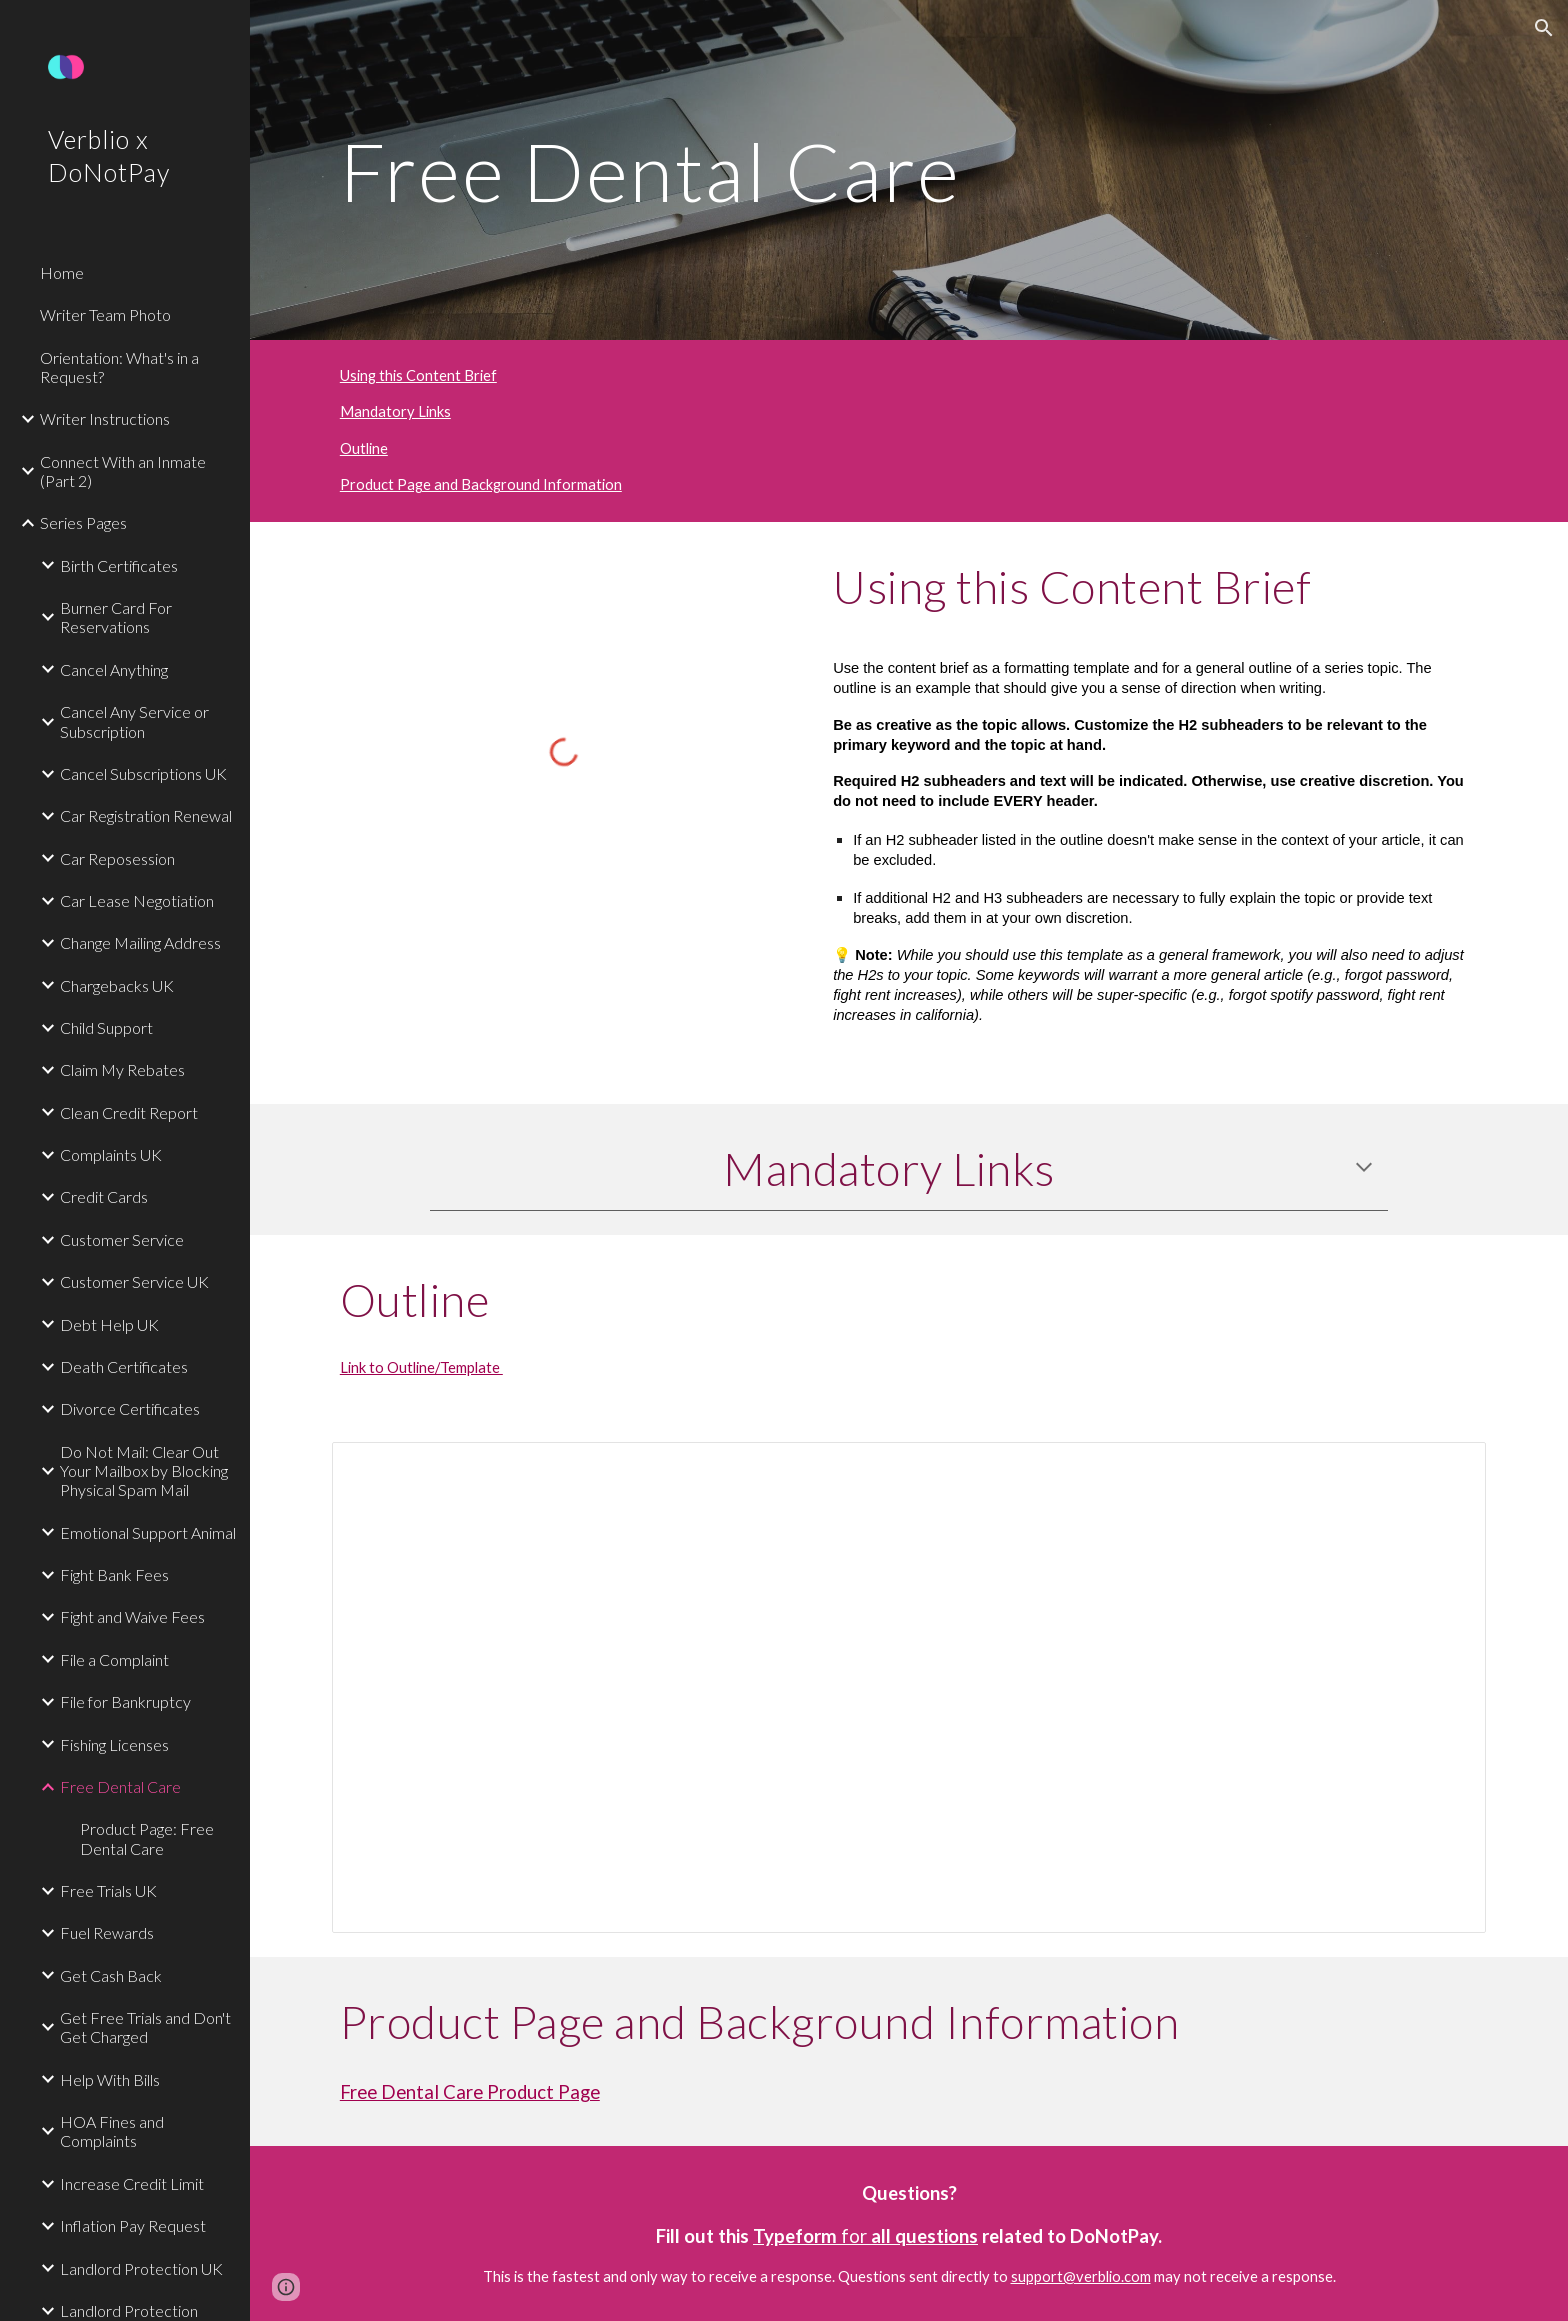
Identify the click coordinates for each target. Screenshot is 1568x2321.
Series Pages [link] (83, 522)
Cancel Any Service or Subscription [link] (134, 721)
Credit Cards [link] (104, 1196)
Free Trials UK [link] (108, 1890)
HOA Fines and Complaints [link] (112, 2131)
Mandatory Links (395, 411)
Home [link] (62, 272)
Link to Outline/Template (421, 1367)
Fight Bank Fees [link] (114, 1574)
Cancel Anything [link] (114, 669)
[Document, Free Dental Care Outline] (909, 1687)
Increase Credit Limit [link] (132, 2183)
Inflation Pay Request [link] (133, 2225)
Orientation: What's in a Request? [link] (119, 367)
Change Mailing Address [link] (140, 942)
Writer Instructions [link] (105, 418)
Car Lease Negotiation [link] (137, 900)
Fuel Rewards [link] (107, 1932)
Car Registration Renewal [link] (146, 815)
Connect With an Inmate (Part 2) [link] (123, 471)
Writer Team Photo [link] (105, 314)
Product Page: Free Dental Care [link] (147, 1838)
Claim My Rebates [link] (122, 1069)
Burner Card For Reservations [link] (116, 617)
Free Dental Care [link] (120, 1786)
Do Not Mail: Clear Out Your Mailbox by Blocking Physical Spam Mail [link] (144, 1471)
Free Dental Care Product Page (470, 2092)
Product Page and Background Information (481, 484)
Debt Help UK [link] (109, 1324)
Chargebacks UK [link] (117, 985)
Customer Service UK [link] (134, 1281)
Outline (364, 448)
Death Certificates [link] (124, 1366)
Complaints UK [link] (111, 1154)
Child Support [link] (106, 1027)
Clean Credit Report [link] (129, 1112)
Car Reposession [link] (117, 858)
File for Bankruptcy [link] (125, 1701)
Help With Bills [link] (110, 2079)
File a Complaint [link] (114, 1659)
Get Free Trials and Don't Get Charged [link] (145, 2027)
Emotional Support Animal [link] (148, 1532)
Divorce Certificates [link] (130, 1408)
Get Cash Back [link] (111, 1975)
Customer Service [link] (122, 1239)
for (854, 2236)
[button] (1544, 28)
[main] (909, 169)
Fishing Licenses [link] (114, 1744)
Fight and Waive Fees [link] (132, 1616)
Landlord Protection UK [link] (141, 2268)
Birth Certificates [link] (119, 565)
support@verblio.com (1081, 2276)
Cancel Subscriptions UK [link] (143, 773)
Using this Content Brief (418, 375)
